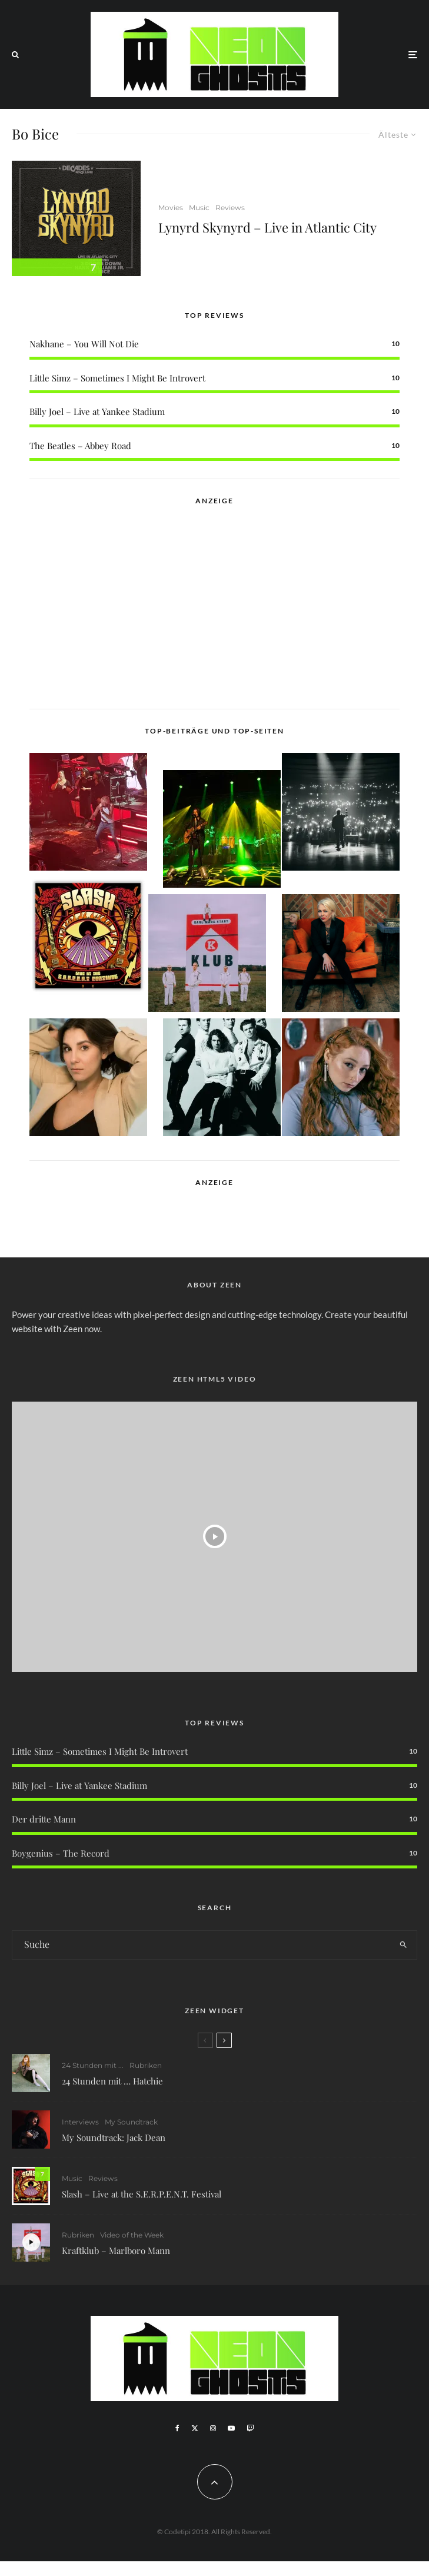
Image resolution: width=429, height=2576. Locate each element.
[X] (194, 2428)
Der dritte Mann (44, 1819)
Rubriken (145, 2065)
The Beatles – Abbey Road (80, 446)
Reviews (230, 207)
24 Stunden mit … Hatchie (112, 2081)
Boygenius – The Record (60, 1853)
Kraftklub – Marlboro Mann (116, 2256)
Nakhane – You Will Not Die (84, 344)
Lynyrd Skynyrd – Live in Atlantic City (267, 227)
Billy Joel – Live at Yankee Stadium (97, 411)
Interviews (80, 2121)
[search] (403, 1945)
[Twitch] (250, 2428)
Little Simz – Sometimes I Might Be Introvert (117, 378)
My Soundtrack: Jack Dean (113, 2137)
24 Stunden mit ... (93, 2065)
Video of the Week (132, 2240)
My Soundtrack (131, 2121)
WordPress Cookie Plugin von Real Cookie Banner (96, 2568)
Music (199, 207)
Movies (170, 207)
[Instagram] (213, 2428)
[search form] (201, 1945)
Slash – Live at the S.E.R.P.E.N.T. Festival (141, 2195)
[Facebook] (177, 2428)
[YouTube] (231, 2428)
